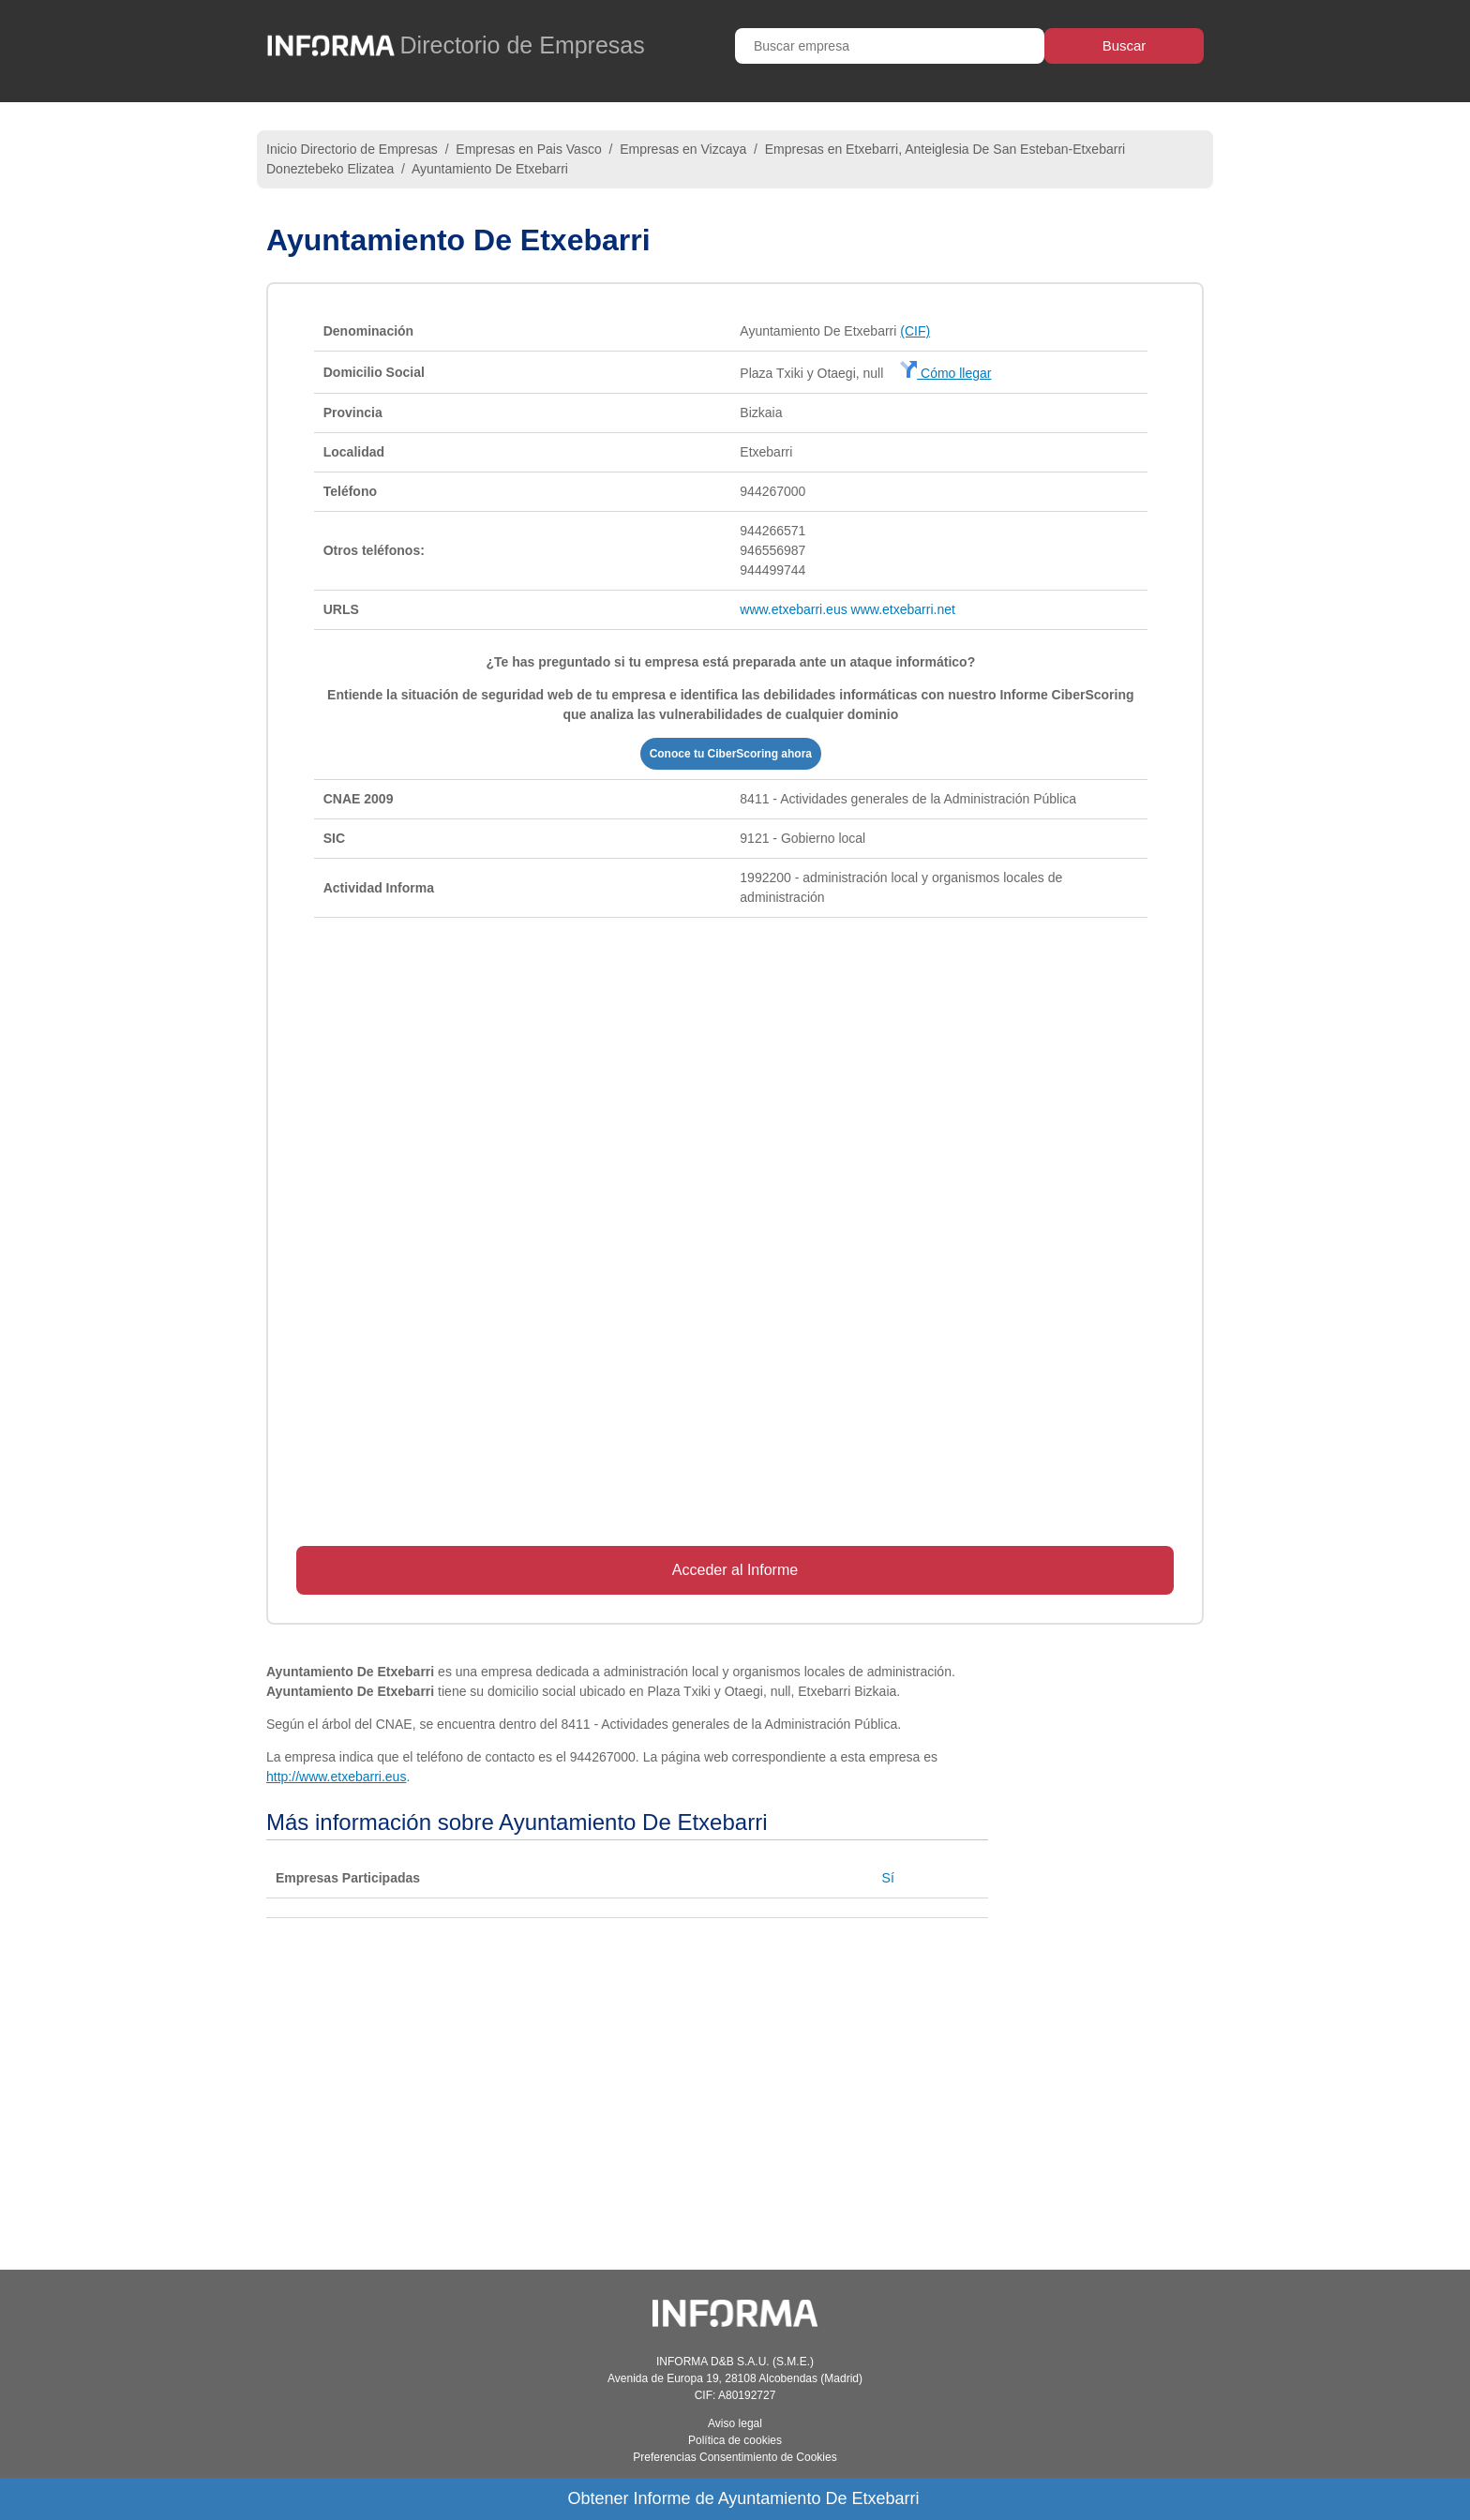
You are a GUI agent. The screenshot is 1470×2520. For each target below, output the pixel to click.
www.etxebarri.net (903, 609)
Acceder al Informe (735, 1570)
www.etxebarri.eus (793, 609)
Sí (888, 1877)
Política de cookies (735, 2440)
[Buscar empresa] (889, 46)
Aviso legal (735, 2423)
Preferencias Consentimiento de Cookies (734, 2457)
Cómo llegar (945, 373)
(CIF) (915, 330)
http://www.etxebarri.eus (336, 1776)
